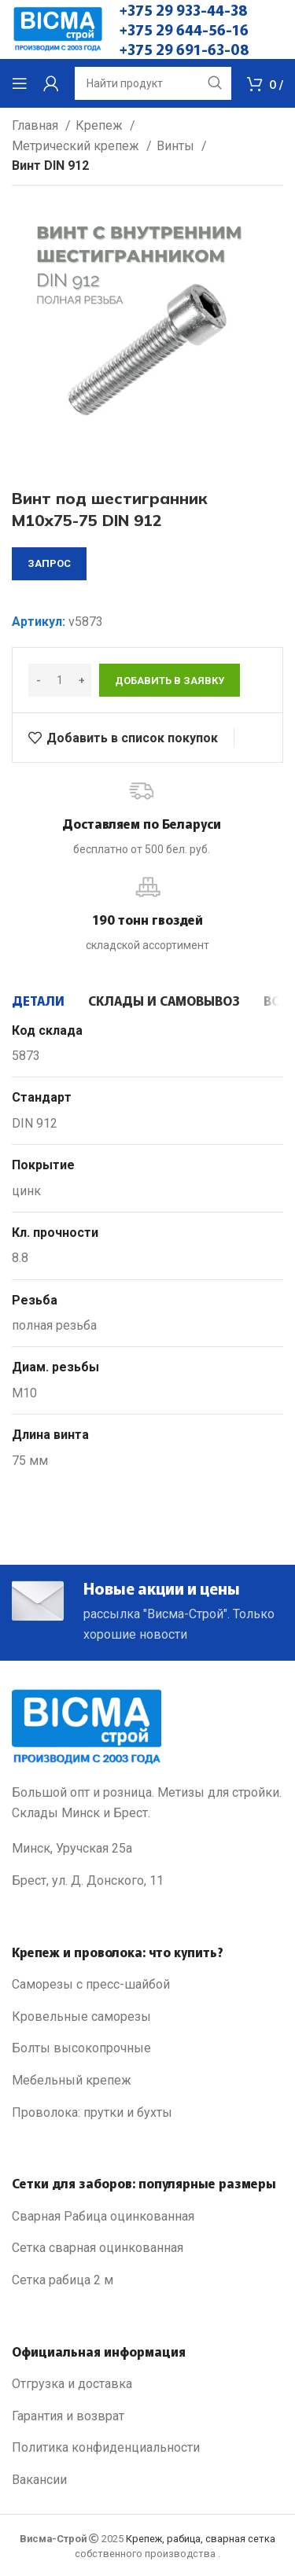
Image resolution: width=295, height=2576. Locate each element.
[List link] (147, 1984)
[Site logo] (58, 28)
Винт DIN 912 (50, 165)
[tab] (38, 1000)
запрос (49, 563)
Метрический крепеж (77, 145)
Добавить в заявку (169, 680)
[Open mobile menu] (19, 83)
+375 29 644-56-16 (184, 29)
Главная (36, 125)
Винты (177, 145)
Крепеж (101, 125)
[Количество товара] (60, 680)
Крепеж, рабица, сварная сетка (200, 2539)
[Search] (153, 83)
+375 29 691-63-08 (184, 49)
